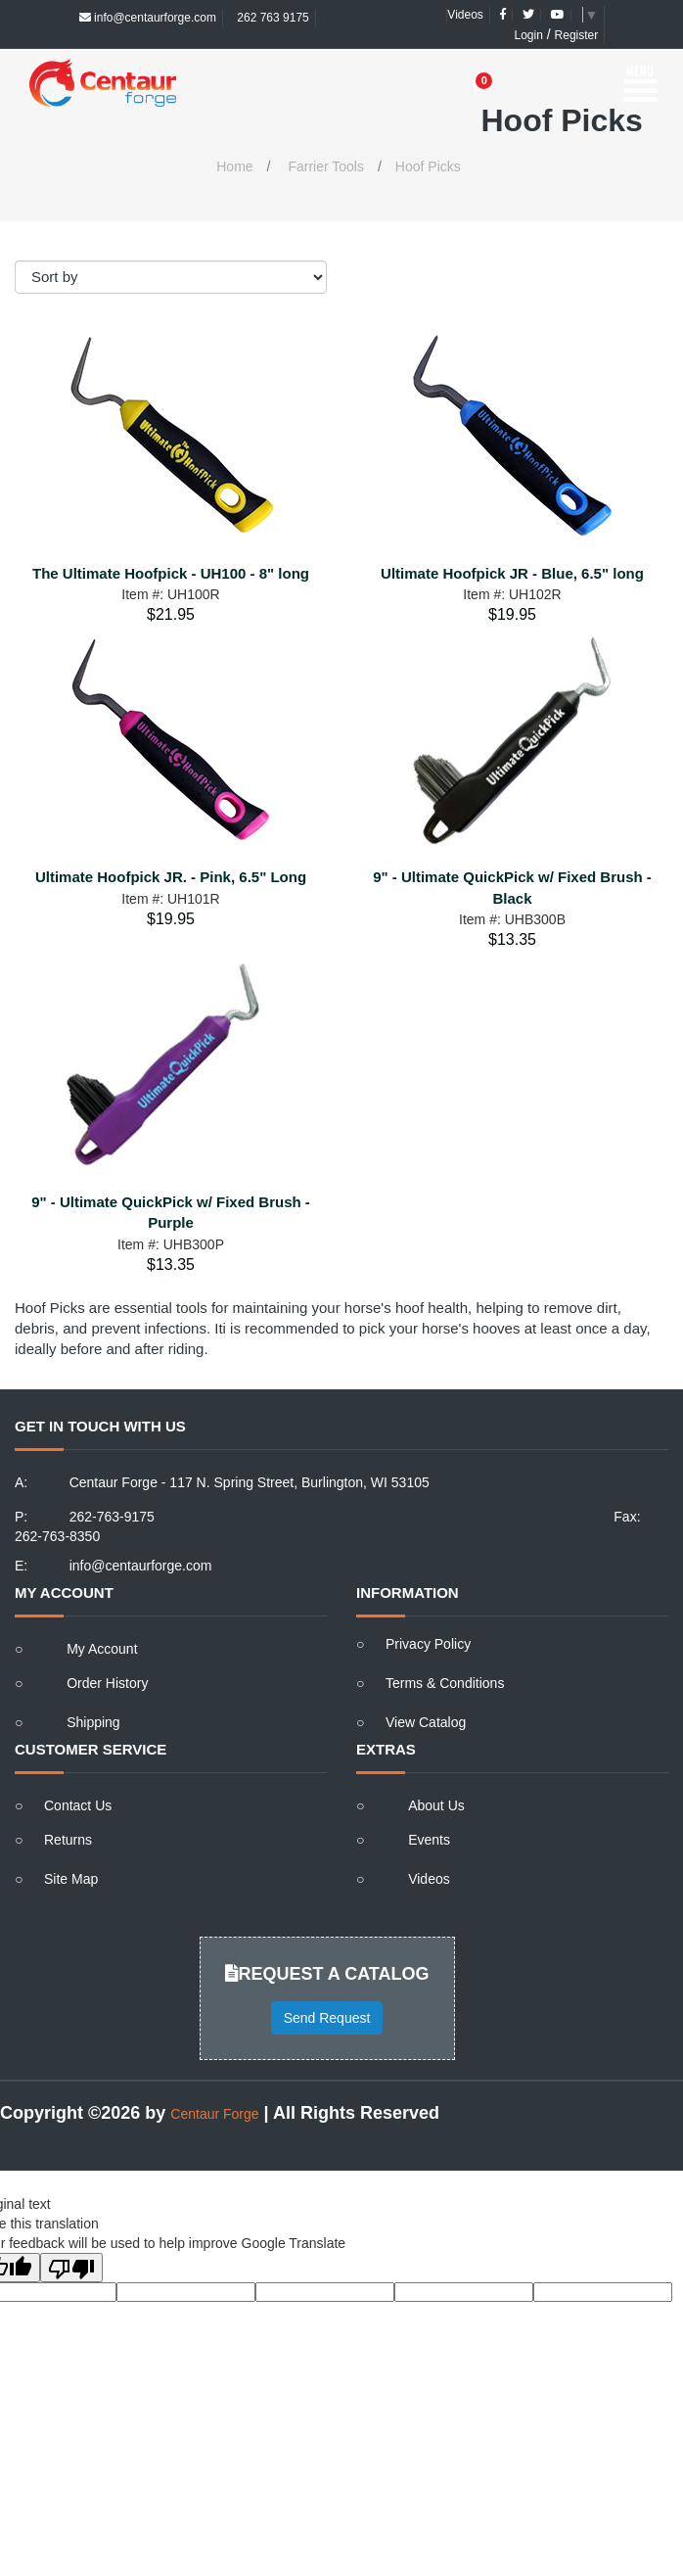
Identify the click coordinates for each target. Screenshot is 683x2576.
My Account (102, 1649)
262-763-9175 (112, 1516)
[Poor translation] (71, 2267)
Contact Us (78, 1805)
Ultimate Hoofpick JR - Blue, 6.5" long (512, 573)
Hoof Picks (428, 166)
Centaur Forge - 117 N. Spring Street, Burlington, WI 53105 (249, 1482)
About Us (436, 1805)
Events (429, 1840)
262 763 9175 (271, 17)
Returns (68, 1840)
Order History (107, 1683)
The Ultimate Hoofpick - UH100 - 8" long (170, 573)
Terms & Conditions (445, 1683)
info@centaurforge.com (147, 17)
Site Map (71, 1879)
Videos (464, 15)
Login (529, 35)
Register (577, 35)
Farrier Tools (326, 166)
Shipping (93, 1722)
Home (234, 166)
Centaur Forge (214, 2114)
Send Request (327, 2018)
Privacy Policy (428, 1644)
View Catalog (426, 1722)
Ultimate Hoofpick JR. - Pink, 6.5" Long (170, 876)
